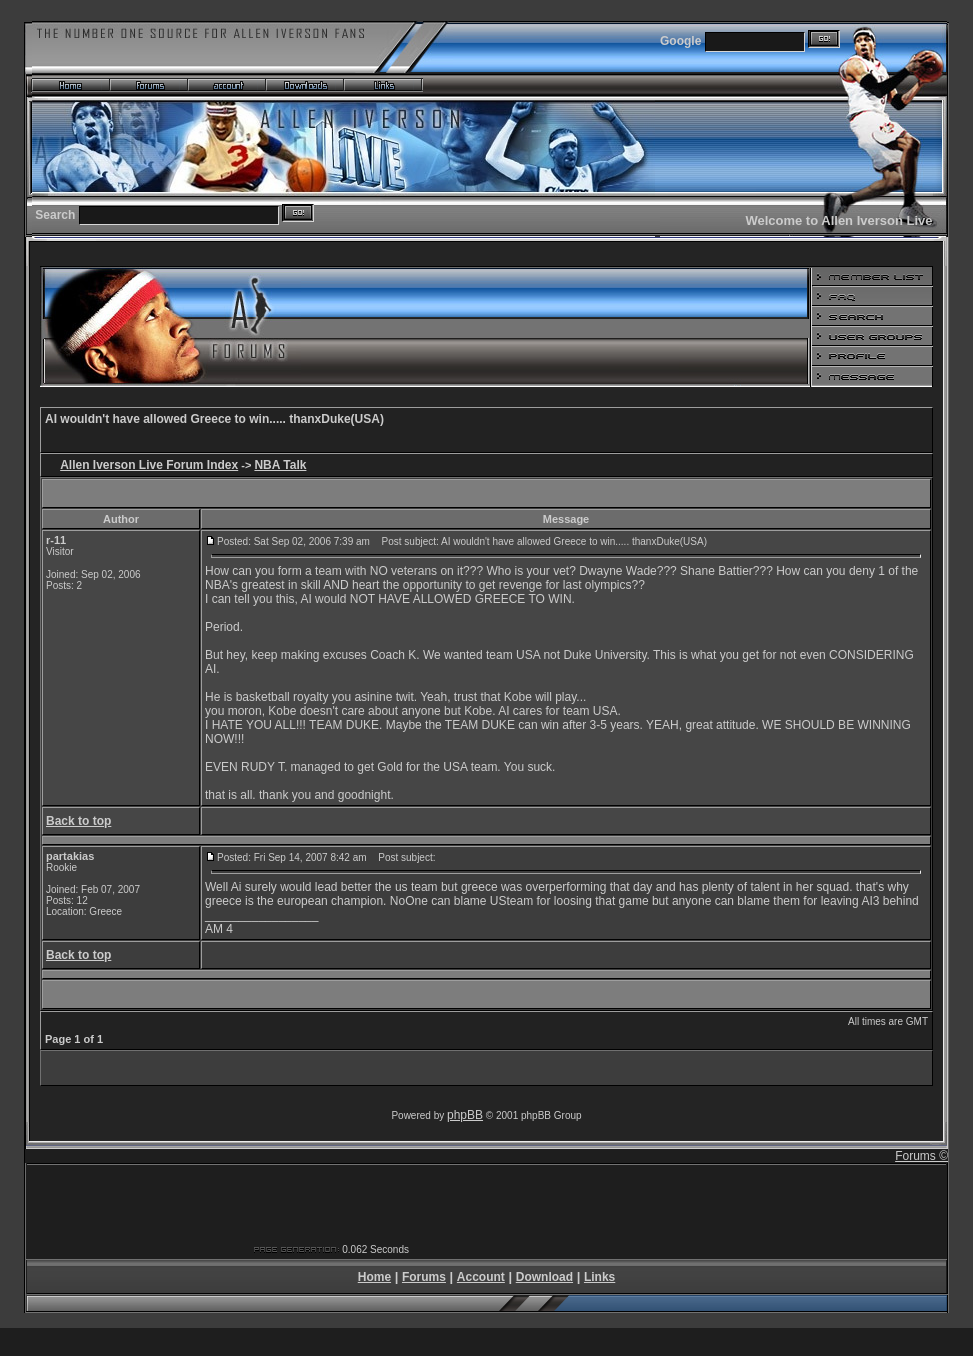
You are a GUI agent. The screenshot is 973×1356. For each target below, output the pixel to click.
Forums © (921, 1156)
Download (544, 1277)
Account (481, 1277)
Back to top (78, 821)
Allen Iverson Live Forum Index (149, 465)
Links (599, 1277)
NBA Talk (280, 465)
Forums (424, 1277)
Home (374, 1277)
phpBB (465, 1115)
